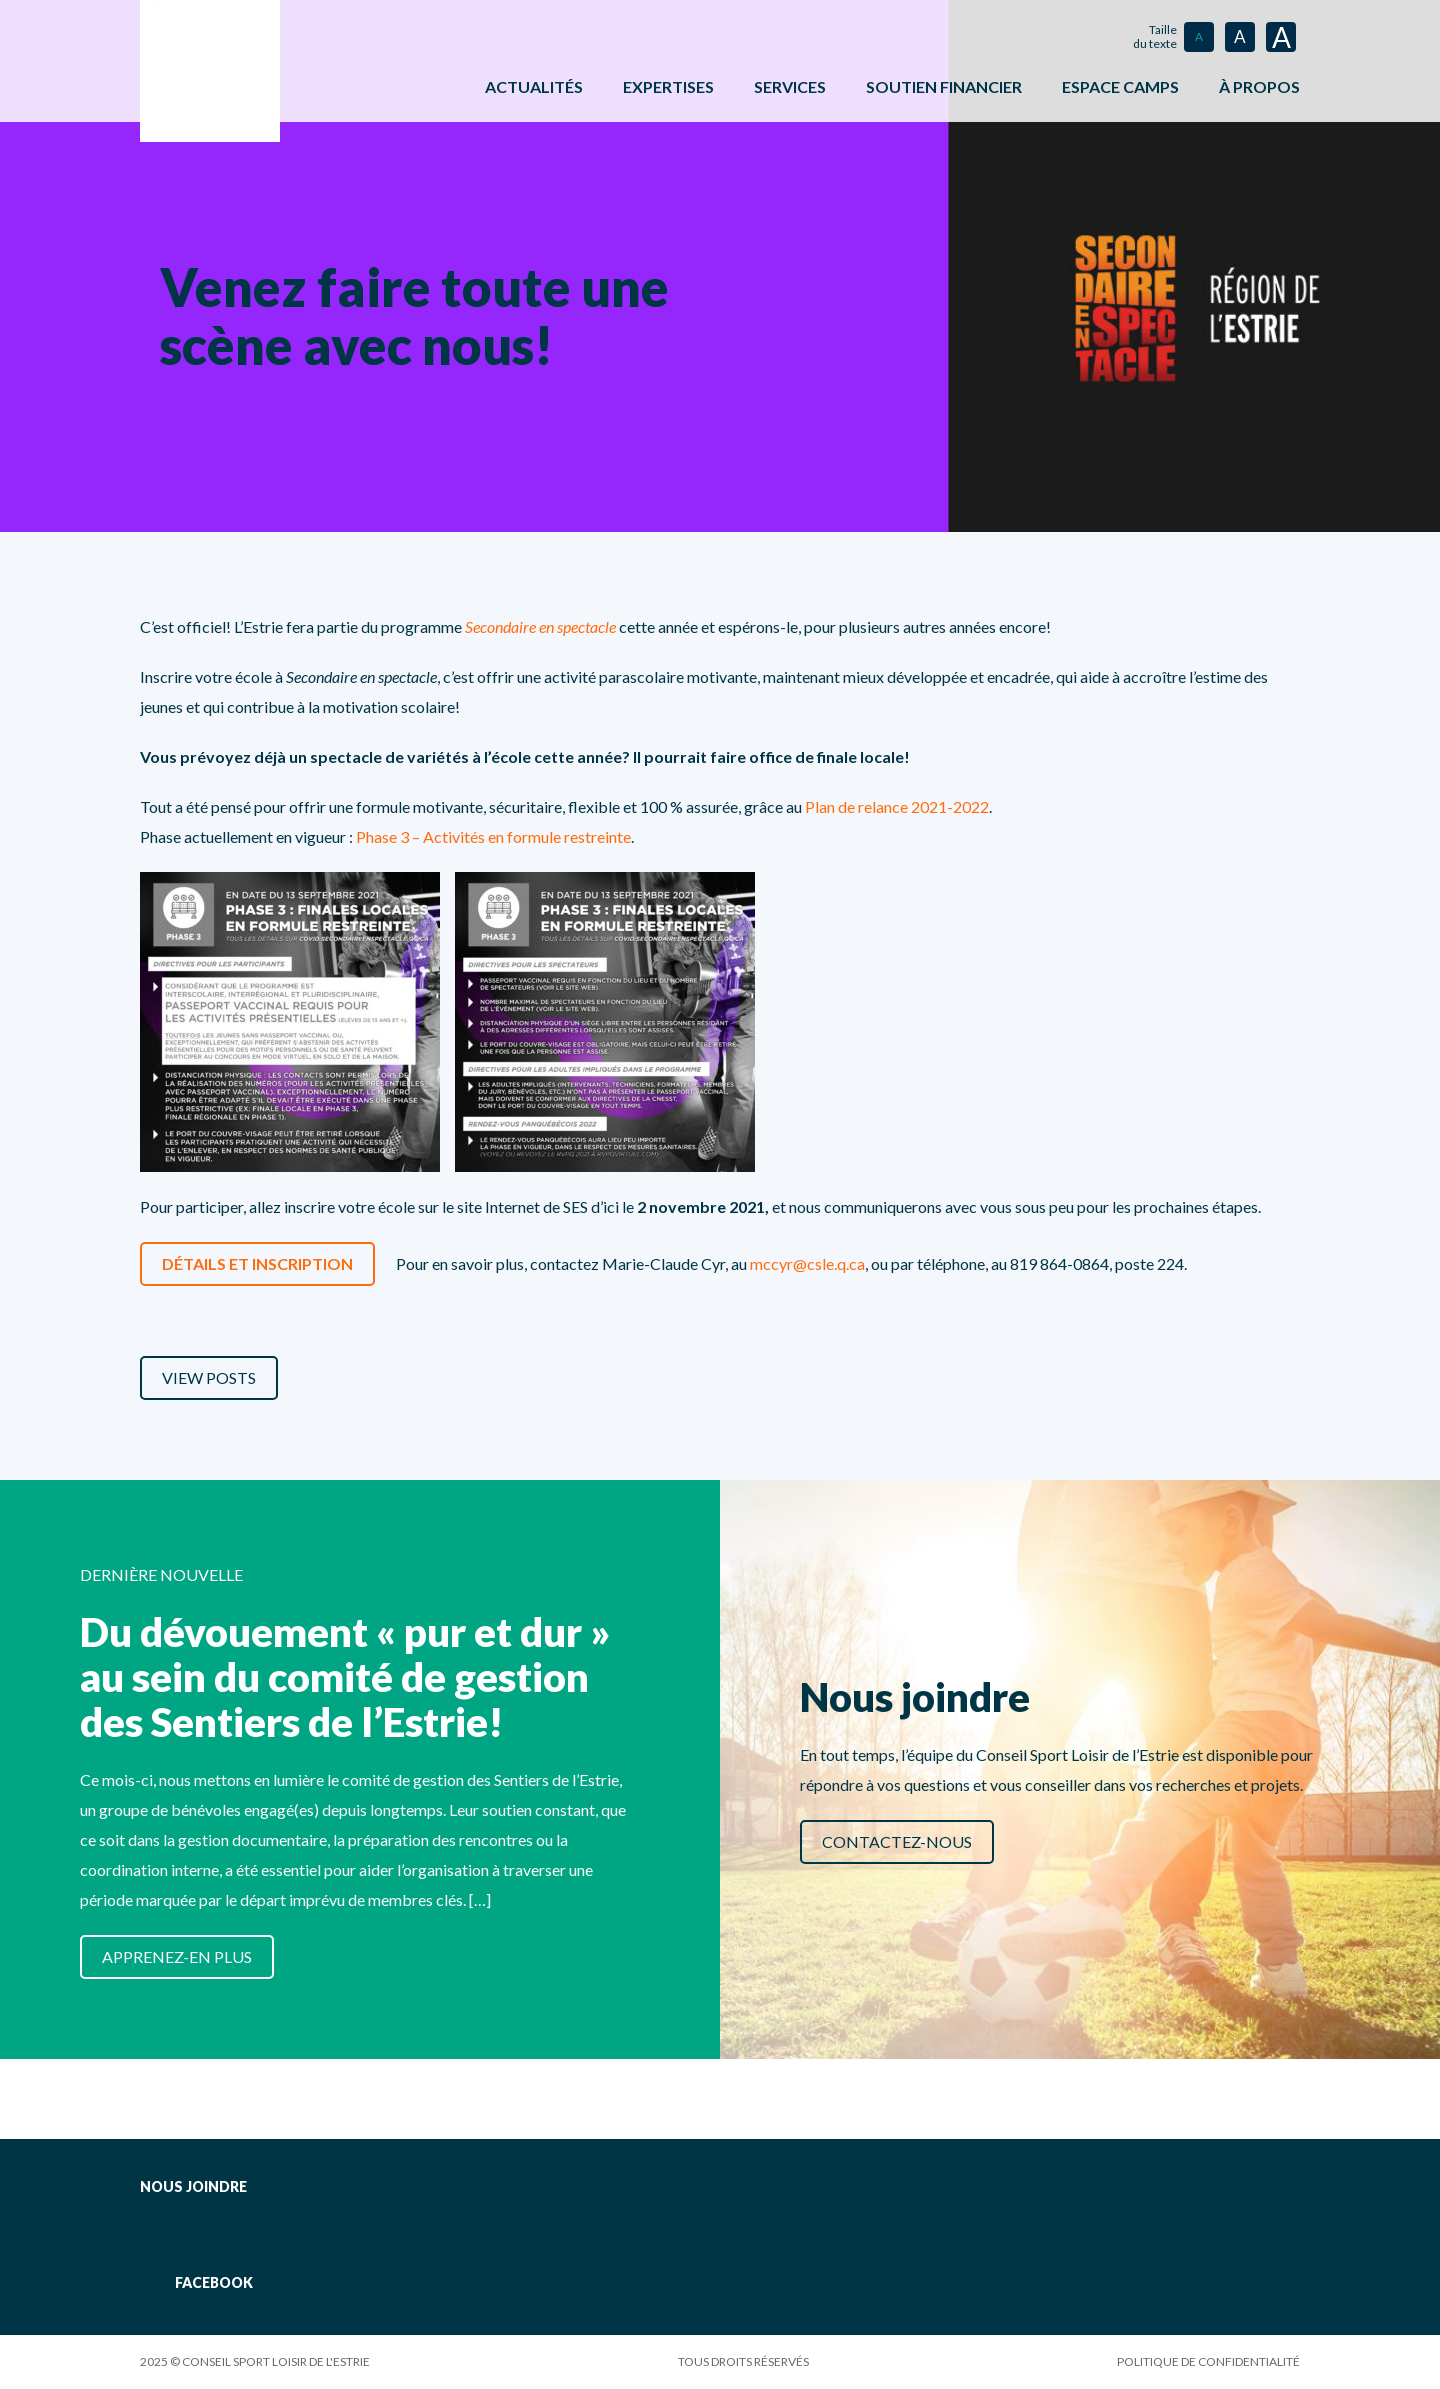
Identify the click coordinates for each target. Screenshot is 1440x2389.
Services (790, 86)
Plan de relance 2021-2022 (897, 806)
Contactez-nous (897, 1841)
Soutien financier (944, 86)
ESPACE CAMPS (1120, 86)
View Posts (209, 1377)
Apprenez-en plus (177, 1956)
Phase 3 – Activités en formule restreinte (493, 836)
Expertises (668, 86)
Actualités (534, 86)
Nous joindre (193, 2186)
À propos (1259, 86)
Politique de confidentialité (1208, 2361)
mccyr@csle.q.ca (807, 1263)
